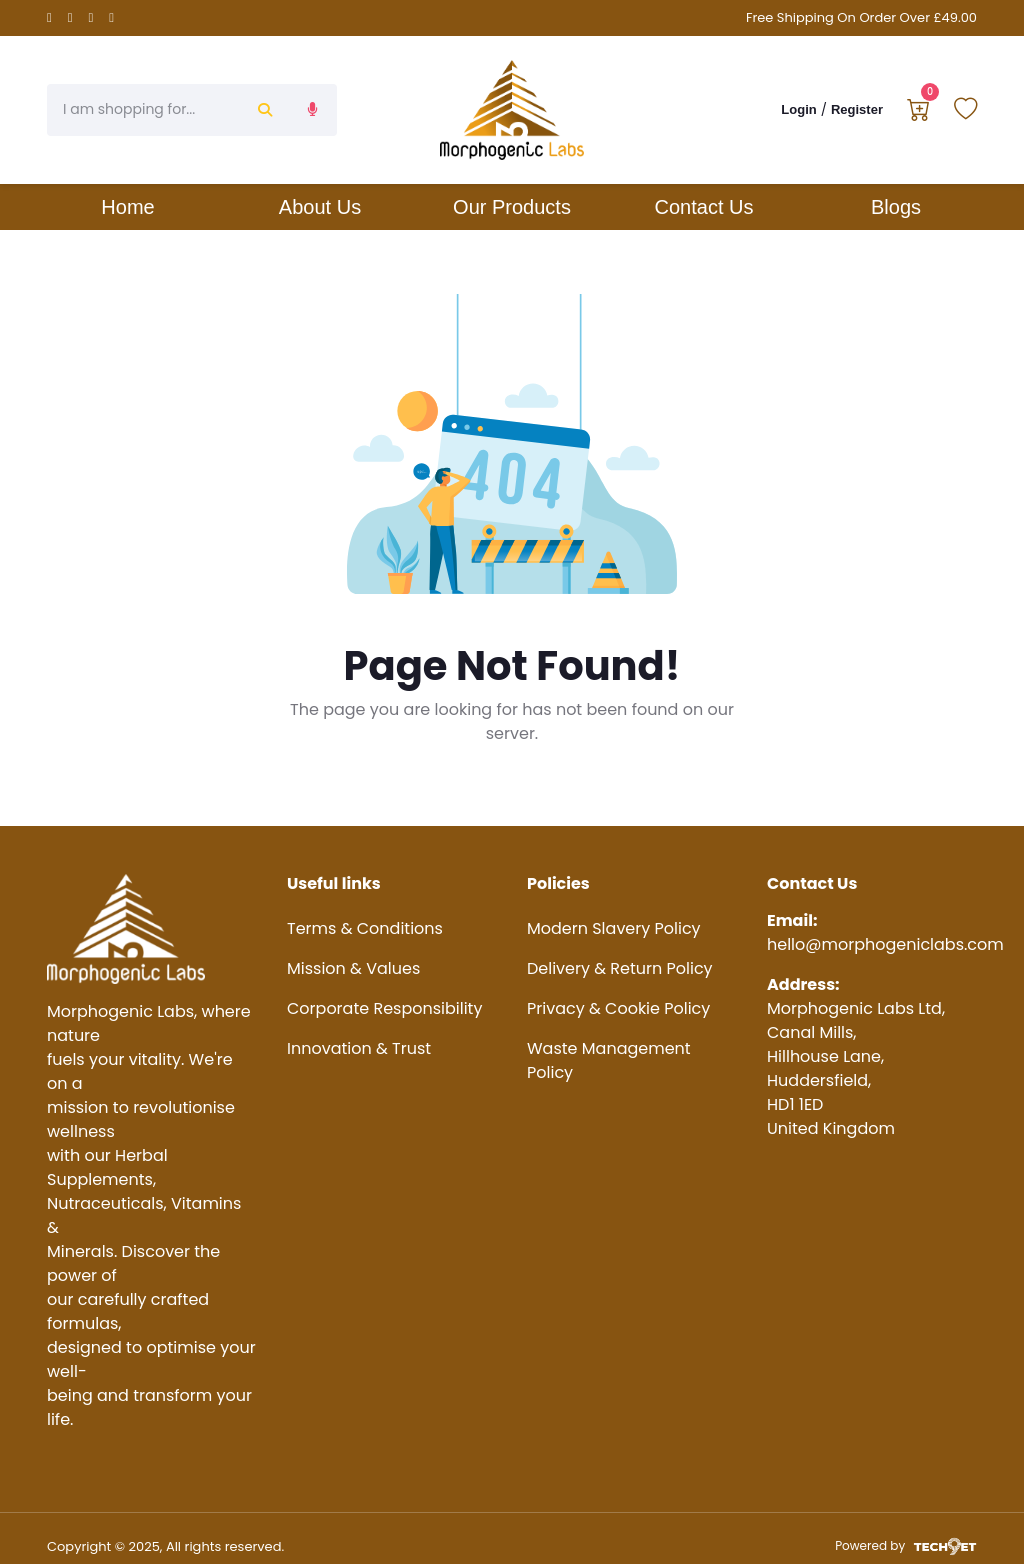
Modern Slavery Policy (614, 928)
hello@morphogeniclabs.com (885, 944)
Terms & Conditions (365, 928)
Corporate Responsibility (384, 1008)
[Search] (144, 110)
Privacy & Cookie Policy (618, 1008)
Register (857, 109)
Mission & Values (353, 968)
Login (798, 109)
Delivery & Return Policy (620, 968)
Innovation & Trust (359, 1048)
